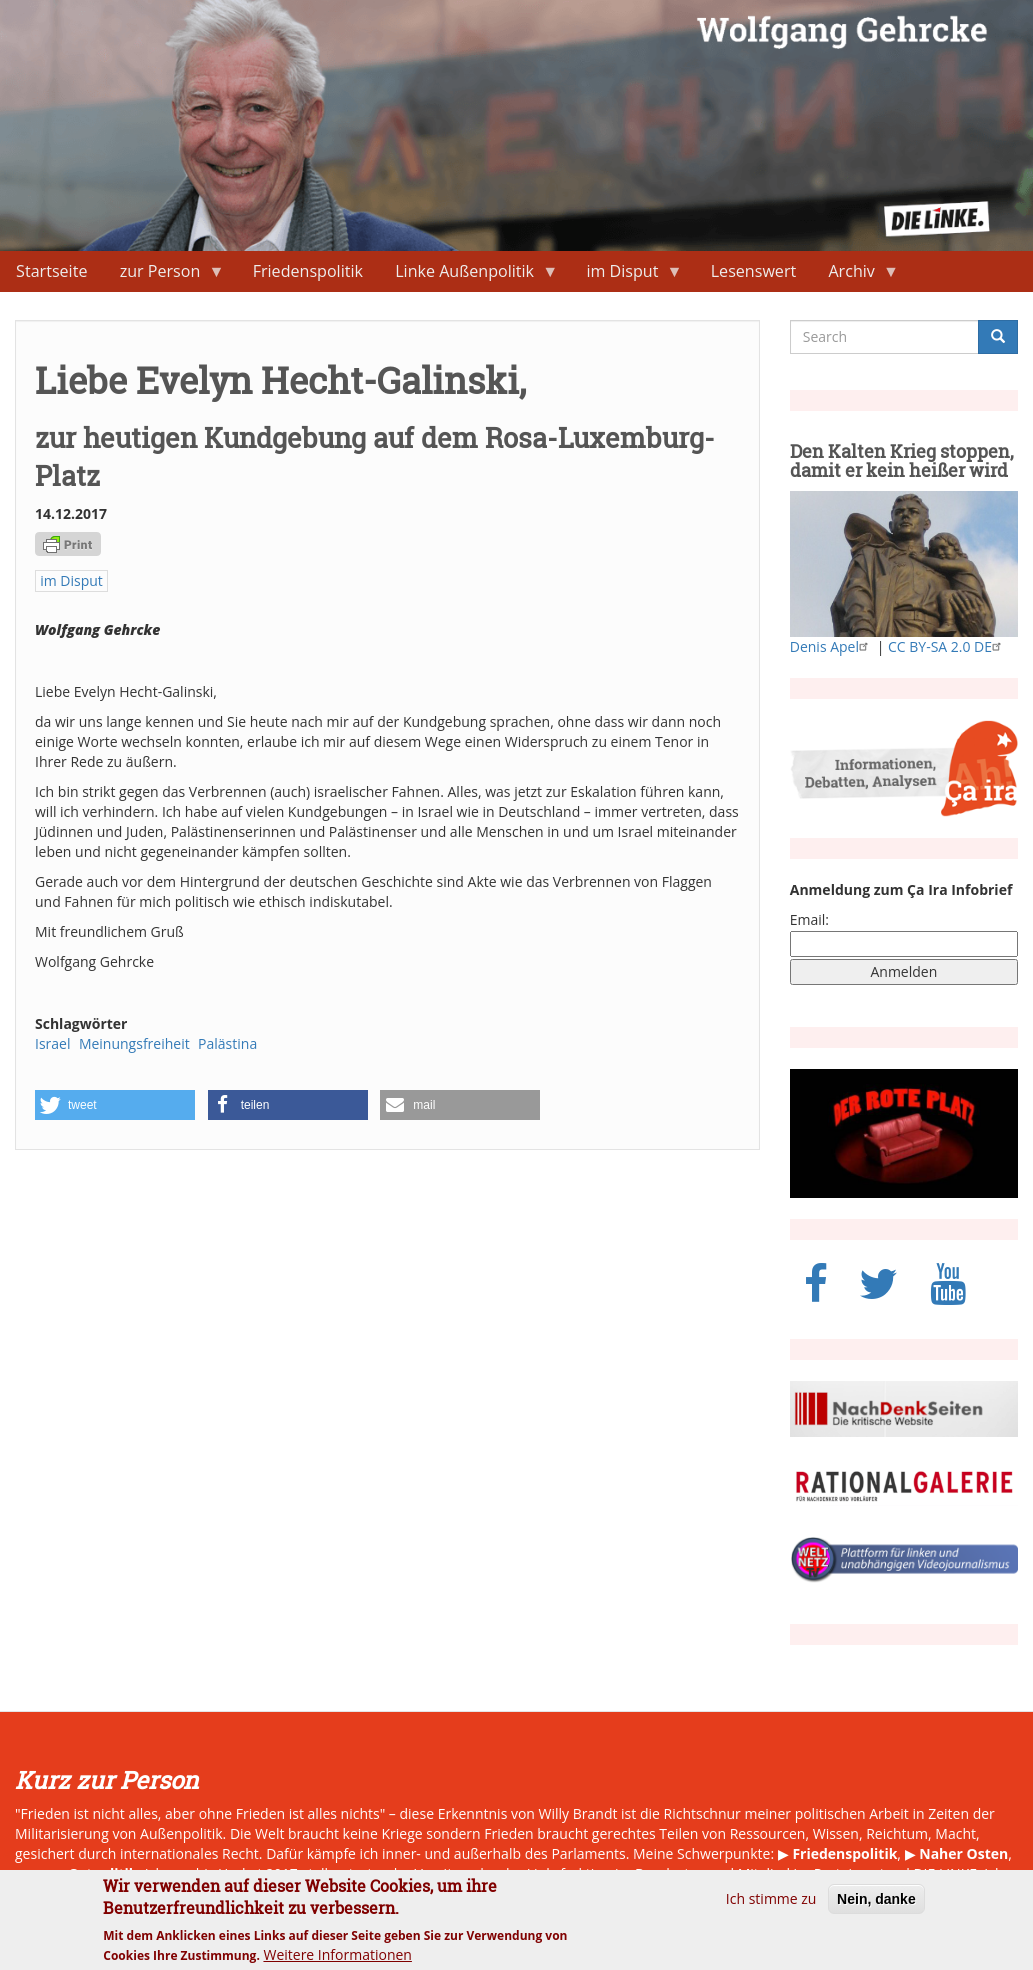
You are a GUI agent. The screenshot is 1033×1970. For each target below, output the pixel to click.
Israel (52, 1043)
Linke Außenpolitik (468, 275)
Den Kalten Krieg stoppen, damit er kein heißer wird (902, 461)
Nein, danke (876, 1909)
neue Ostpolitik (84, 1873)
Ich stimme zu (771, 1908)
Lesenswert (754, 271)
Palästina (227, 1043)
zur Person (164, 275)
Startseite (51, 271)
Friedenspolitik (308, 271)
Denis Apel (831, 646)
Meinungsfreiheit (134, 1043)
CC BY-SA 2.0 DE (947, 646)
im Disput (626, 275)
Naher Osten (963, 1853)
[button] (115, 1105)
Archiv (855, 275)
